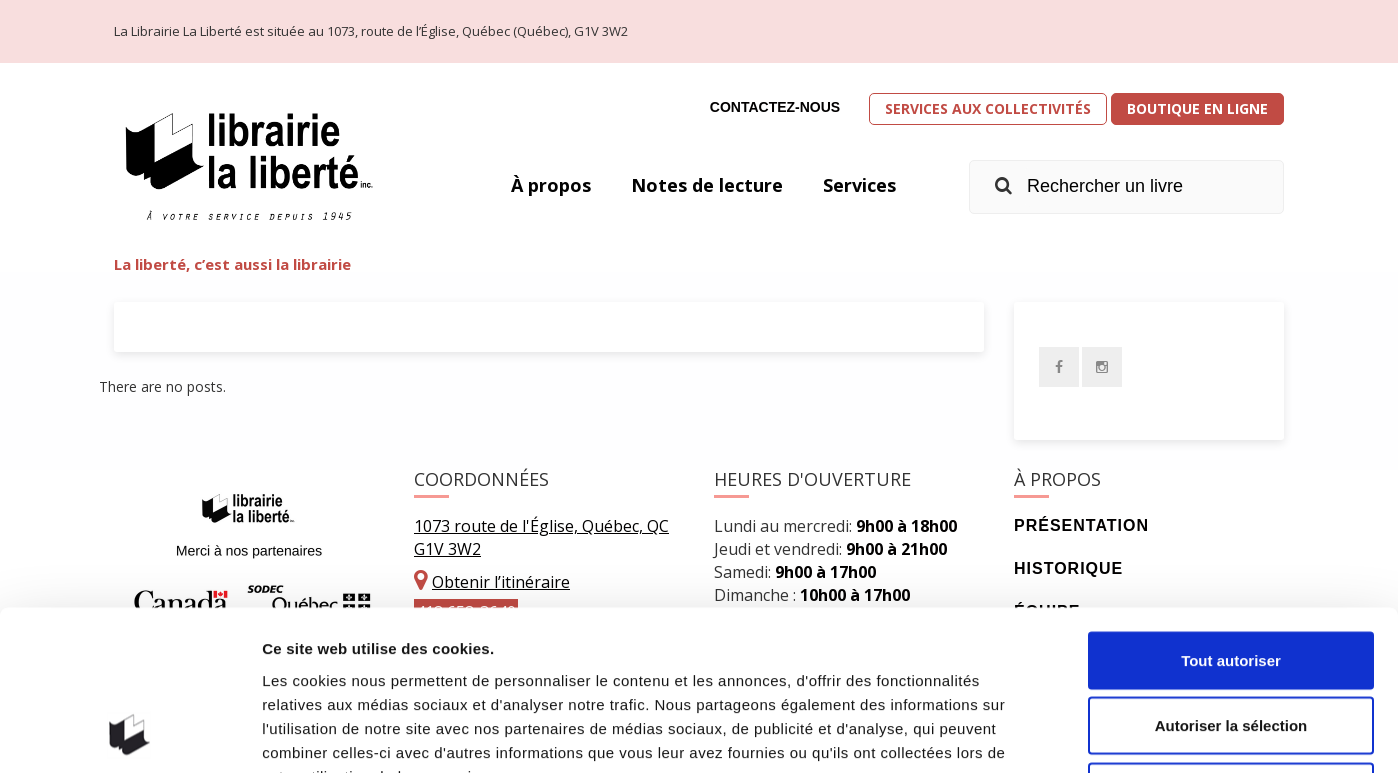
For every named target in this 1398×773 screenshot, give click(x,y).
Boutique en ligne (1197, 108)
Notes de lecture (707, 185)
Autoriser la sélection (1231, 576)
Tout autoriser (1231, 510)
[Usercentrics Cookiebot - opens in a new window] (129, 734)
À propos (551, 185)
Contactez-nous (775, 107)
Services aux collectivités (988, 108)
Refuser (1231, 641)
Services (859, 185)
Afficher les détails (1101, 733)
